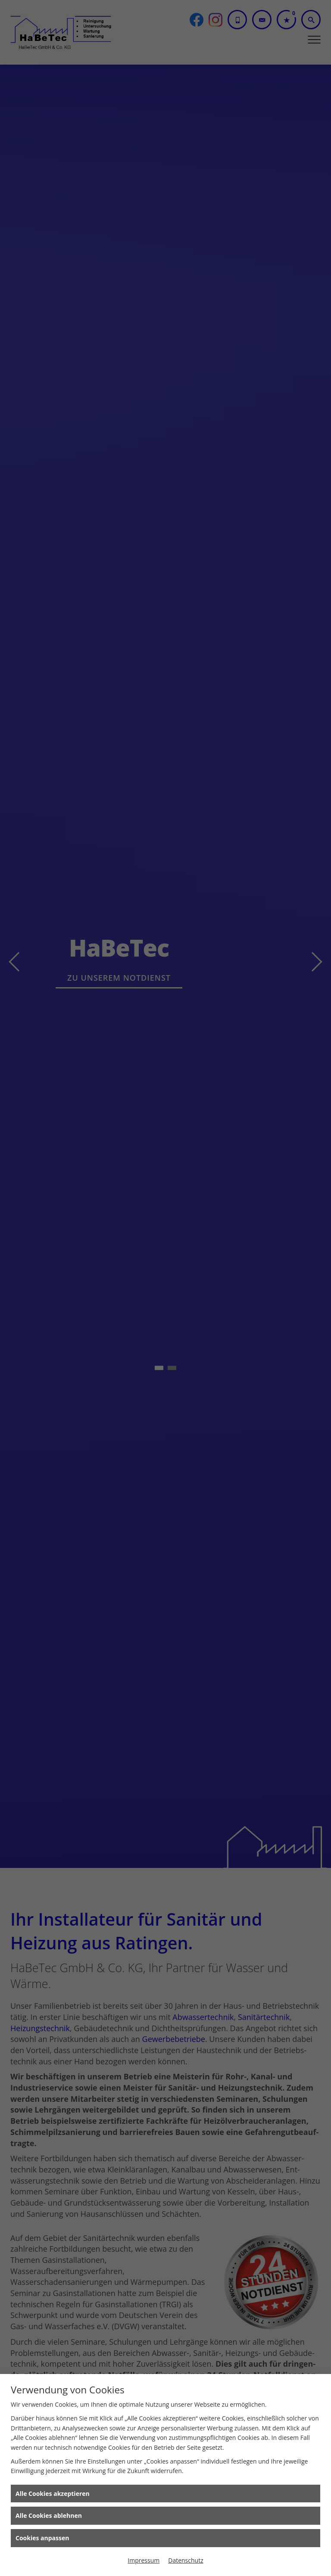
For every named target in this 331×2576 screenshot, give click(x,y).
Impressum (143, 2560)
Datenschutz (185, 2560)
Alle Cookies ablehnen (49, 2515)
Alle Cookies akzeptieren (53, 2493)
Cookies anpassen (42, 2538)
